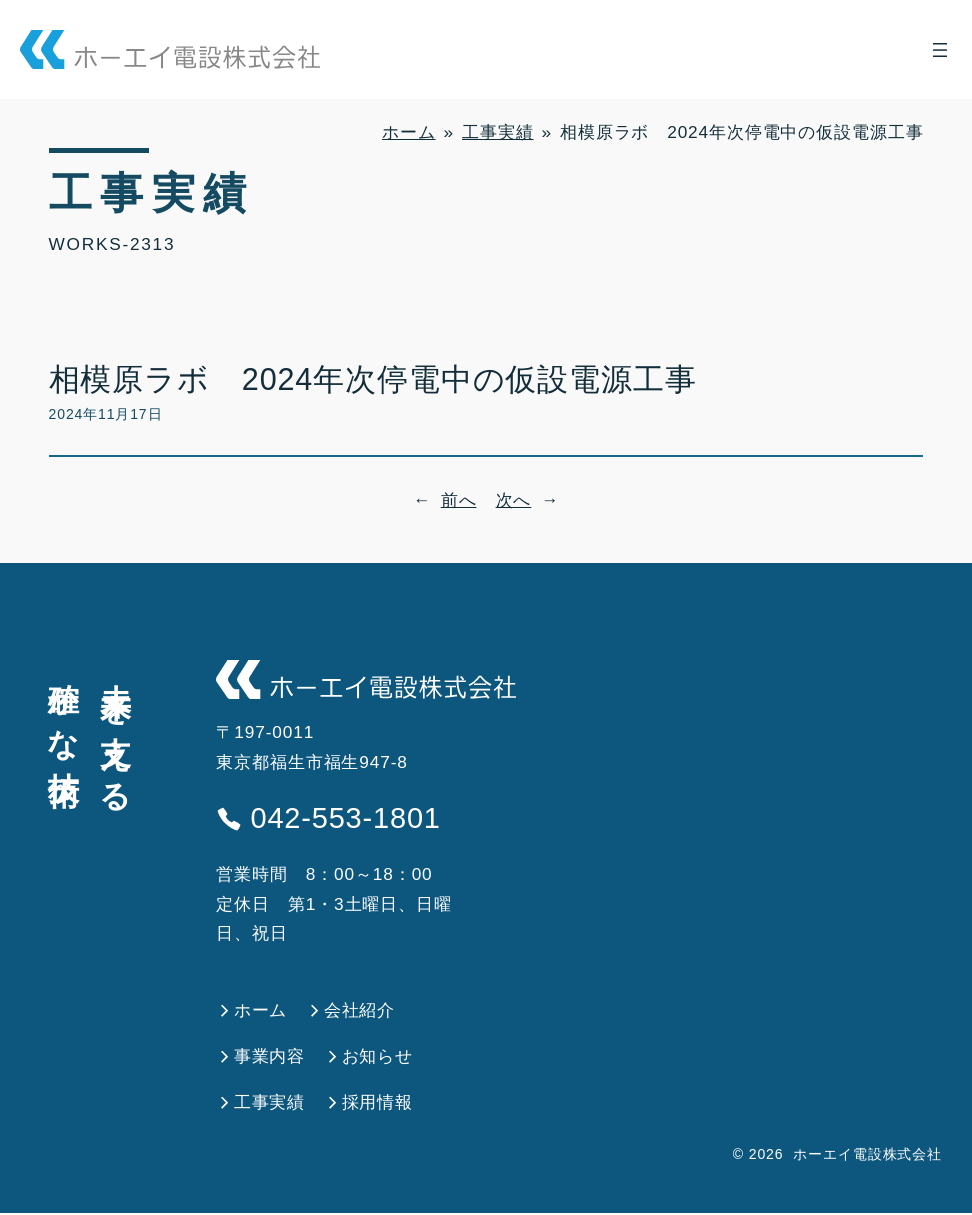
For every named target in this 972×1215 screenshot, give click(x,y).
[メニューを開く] (940, 50)
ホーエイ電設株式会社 (867, 1156)
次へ (514, 500)
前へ (459, 500)
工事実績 (497, 132)
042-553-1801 (334, 819)
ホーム (409, 132)
